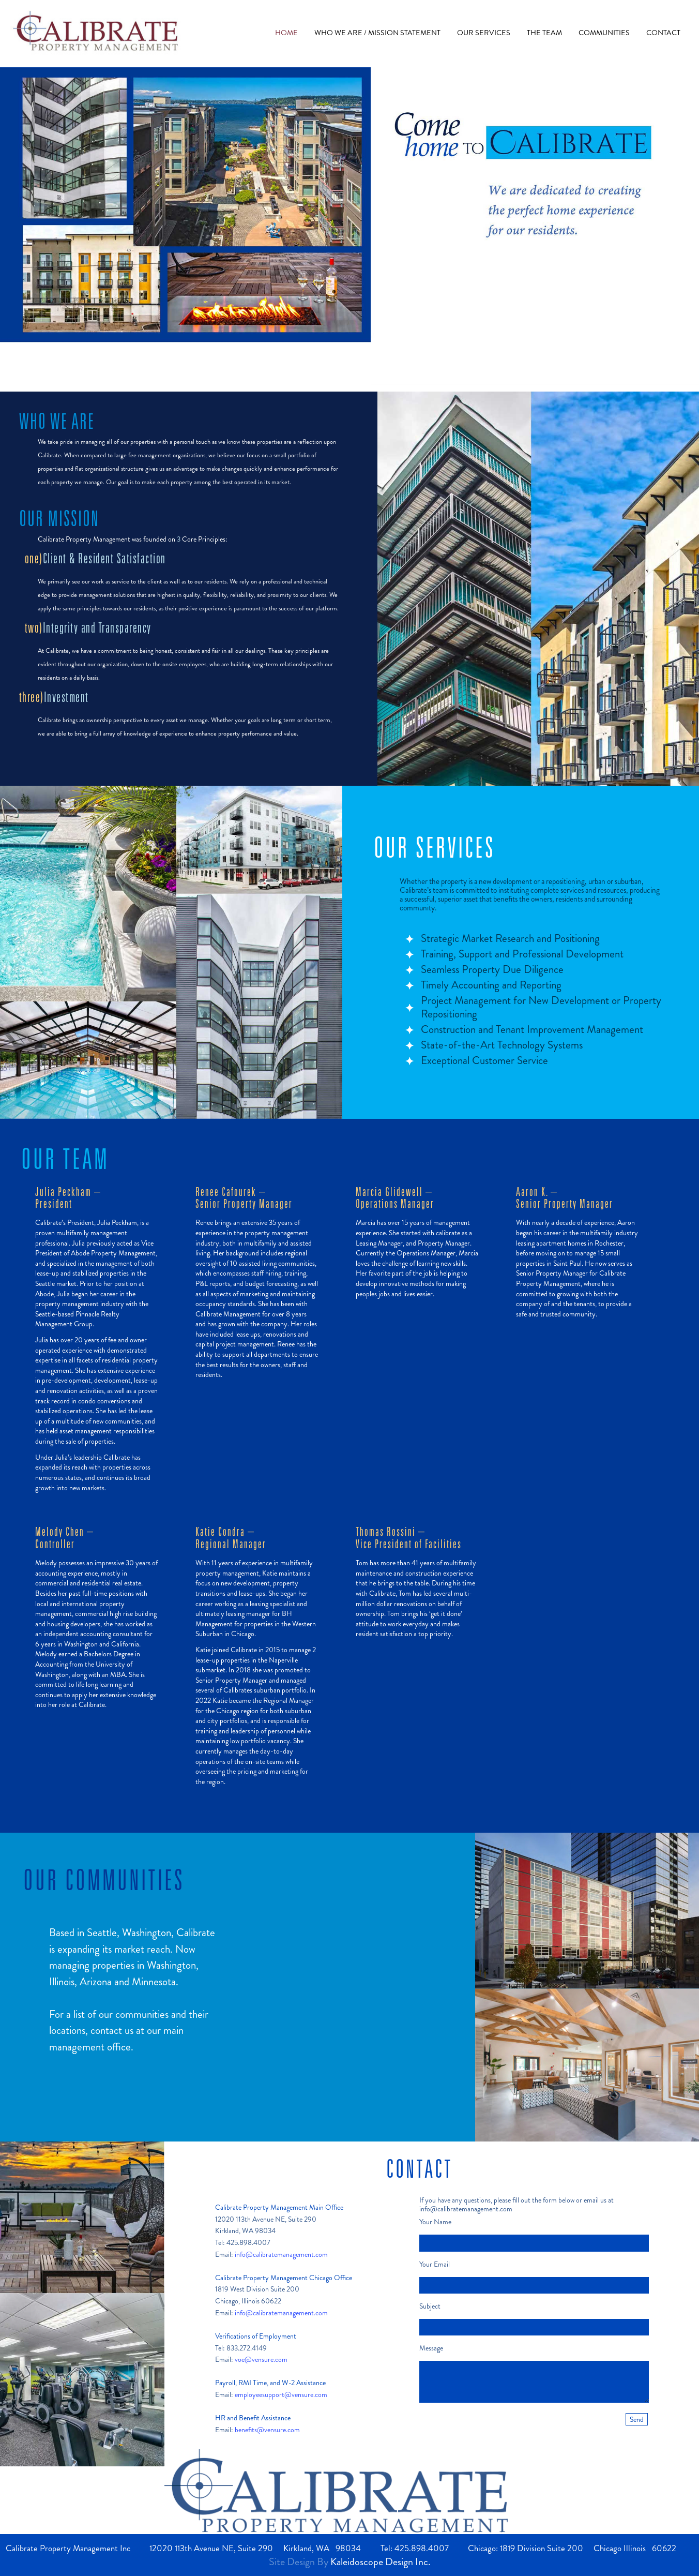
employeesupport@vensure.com (281, 2394)
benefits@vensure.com (267, 2429)
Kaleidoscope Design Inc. (380, 2561)
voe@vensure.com (261, 2359)
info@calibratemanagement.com (281, 2254)
